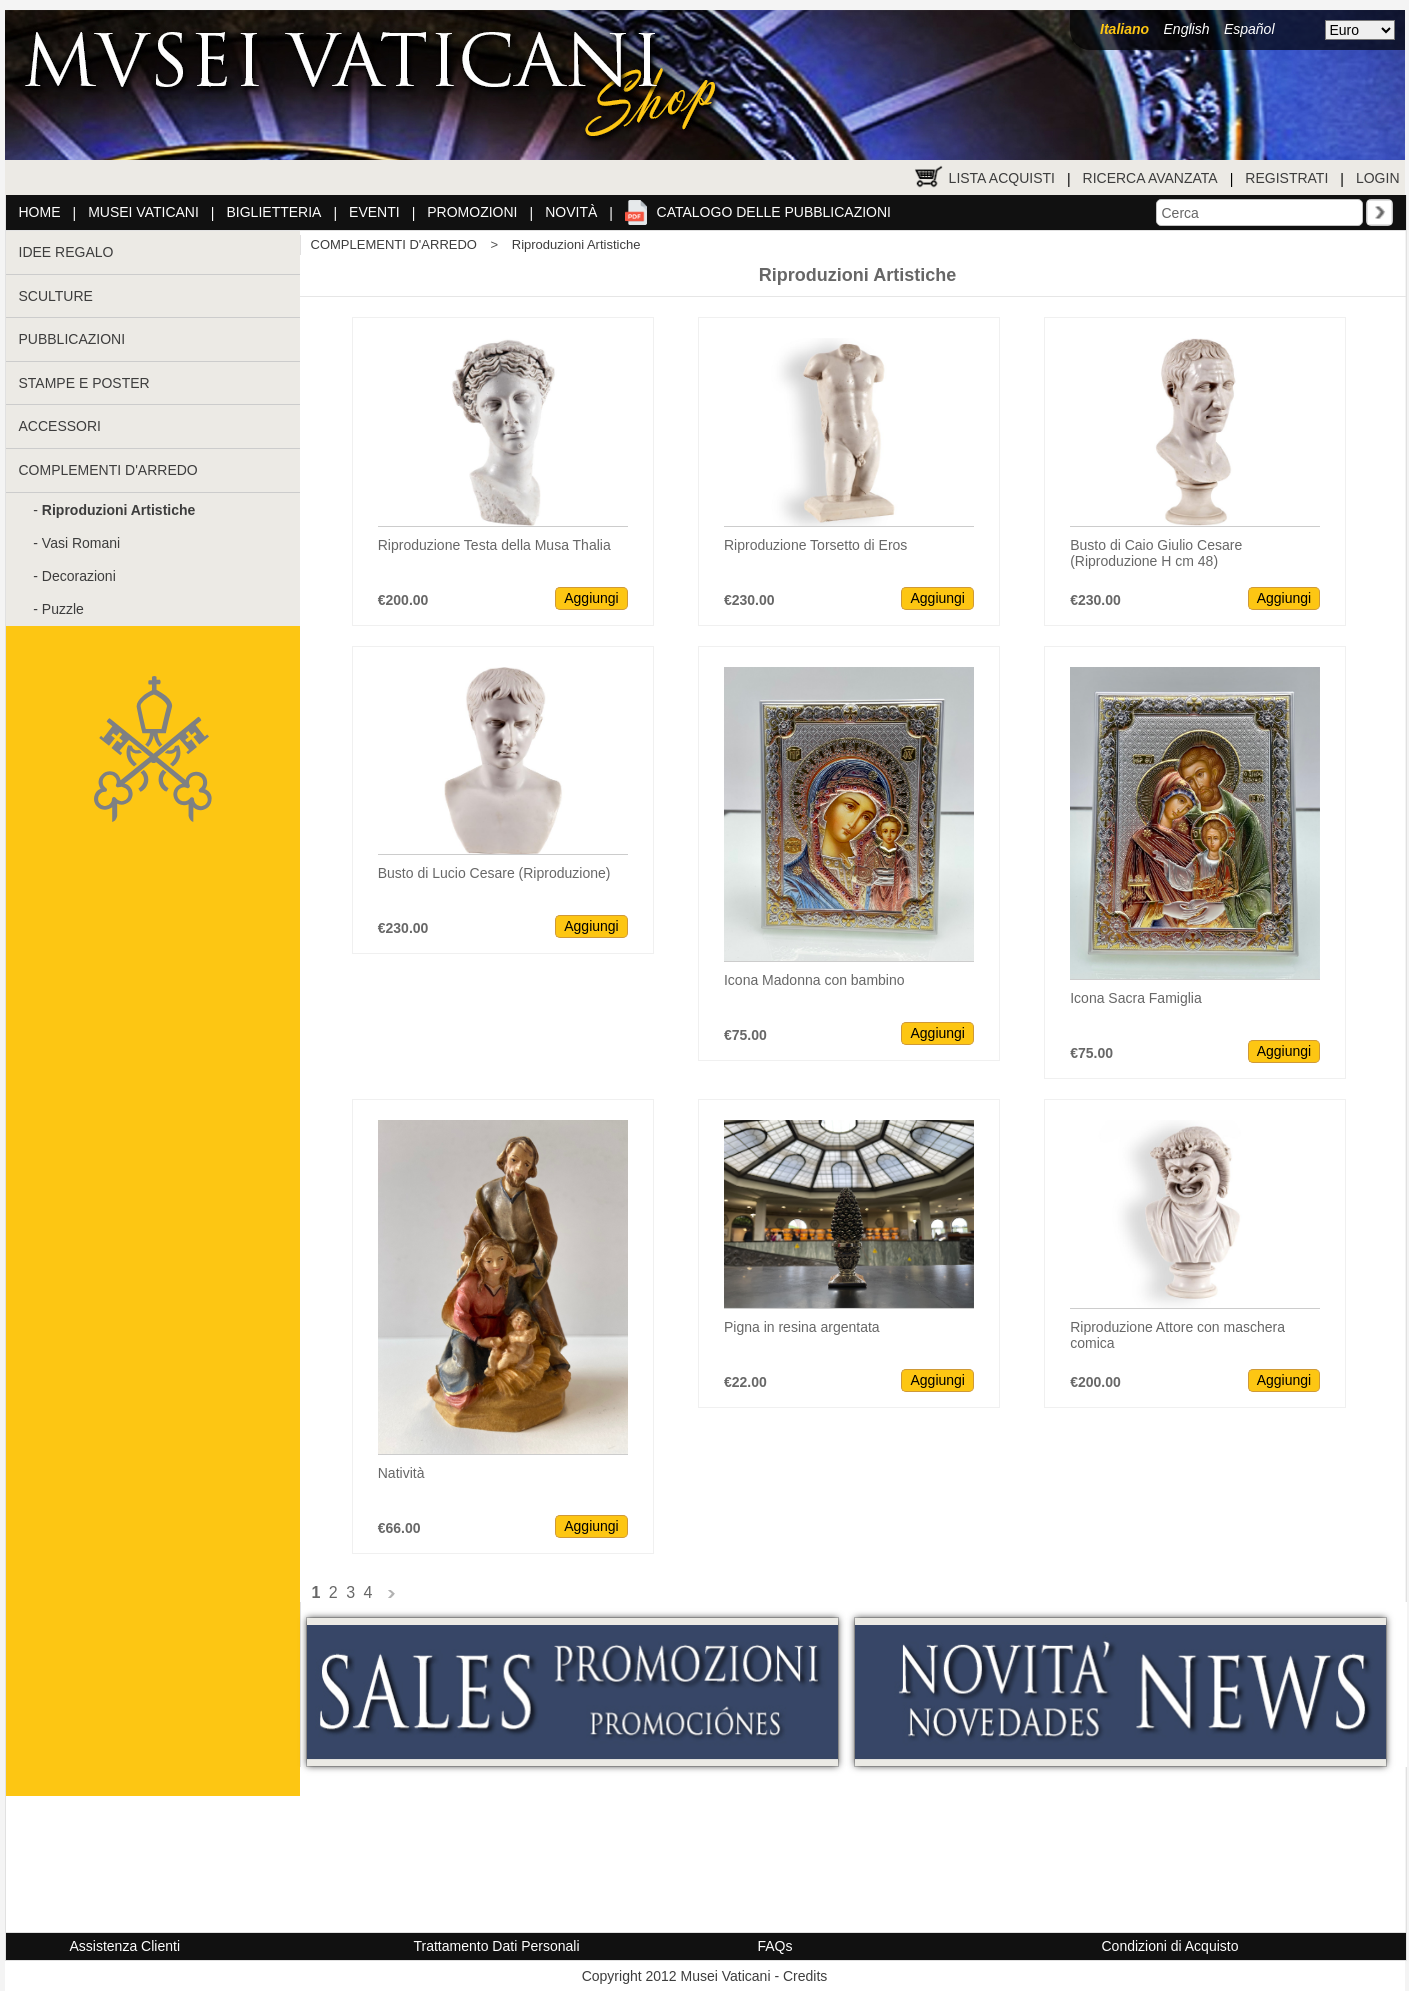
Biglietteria (274, 212)
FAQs (775, 1946)
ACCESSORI (60, 426)
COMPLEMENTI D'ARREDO (108, 470)
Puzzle (63, 609)
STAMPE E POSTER (84, 383)
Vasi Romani (81, 543)
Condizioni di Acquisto (1170, 1946)
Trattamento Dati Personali (497, 1946)
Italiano (1124, 29)
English (1187, 29)
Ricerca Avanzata (1150, 178)
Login (1378, 178)
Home (40, 212)
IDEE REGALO (66, 252)
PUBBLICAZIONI (72, 339)
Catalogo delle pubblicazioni (774, 212)
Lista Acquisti (1002, 178)
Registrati (1286, 178)
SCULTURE (56, 296)
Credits (805, 1976)
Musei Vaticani (143, 212)
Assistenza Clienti (125, 1946)
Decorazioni (79, 576)
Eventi (374, 212)
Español (1249, 29)
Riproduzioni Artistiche (576, 244)
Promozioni (472, 212)
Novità (571, 212)
